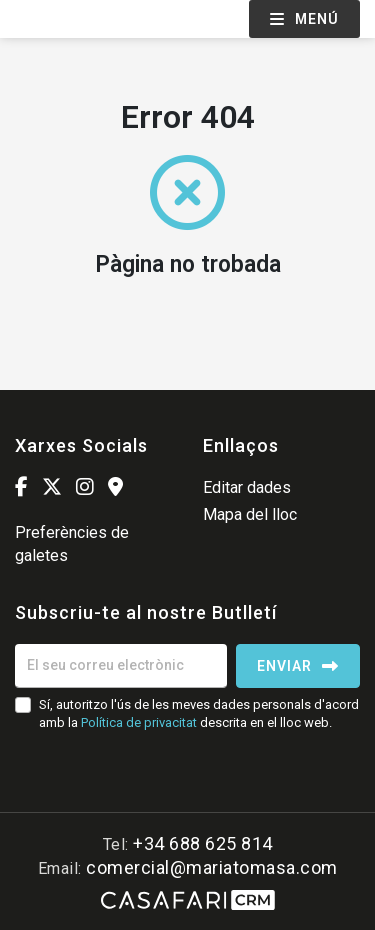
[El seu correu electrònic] (121, 666)
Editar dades (247, 487)
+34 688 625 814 (203, 843)
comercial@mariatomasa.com (212, 867)
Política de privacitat (139, 722)
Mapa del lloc (250, 514)
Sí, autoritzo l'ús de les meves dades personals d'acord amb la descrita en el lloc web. (199, 713)
